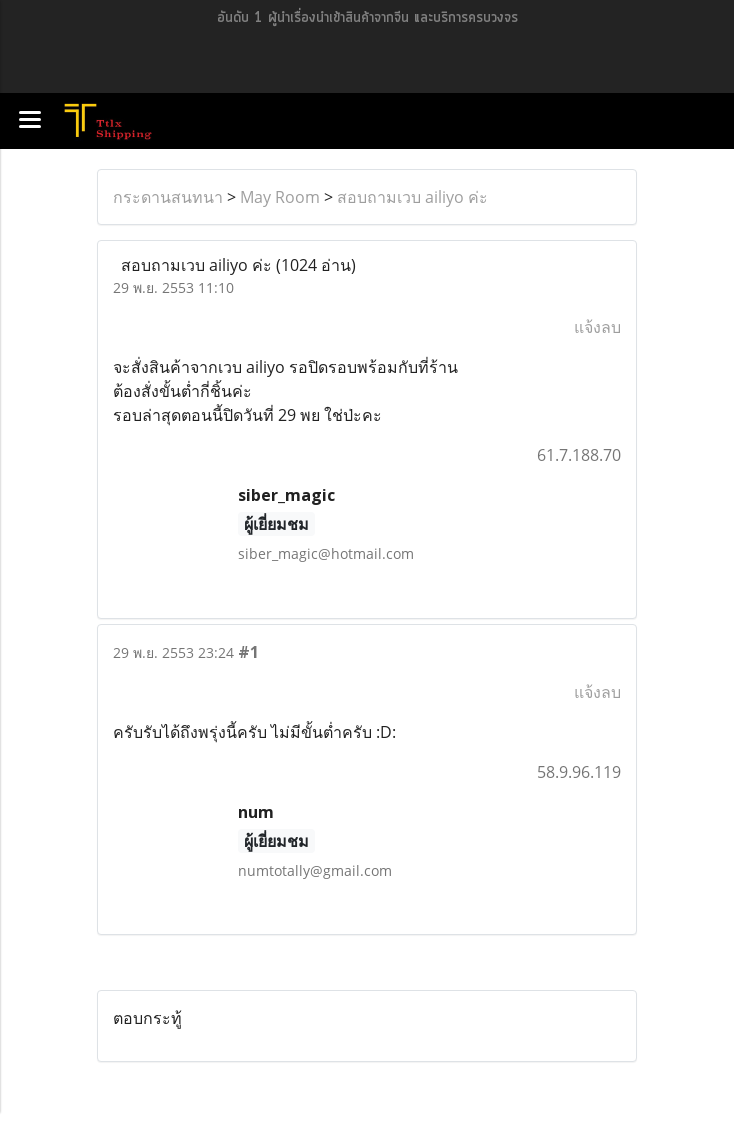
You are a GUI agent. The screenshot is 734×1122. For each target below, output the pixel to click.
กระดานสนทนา (168, 197)
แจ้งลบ (597, 327)
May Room (280, 197)
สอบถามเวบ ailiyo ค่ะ (412, 197)
